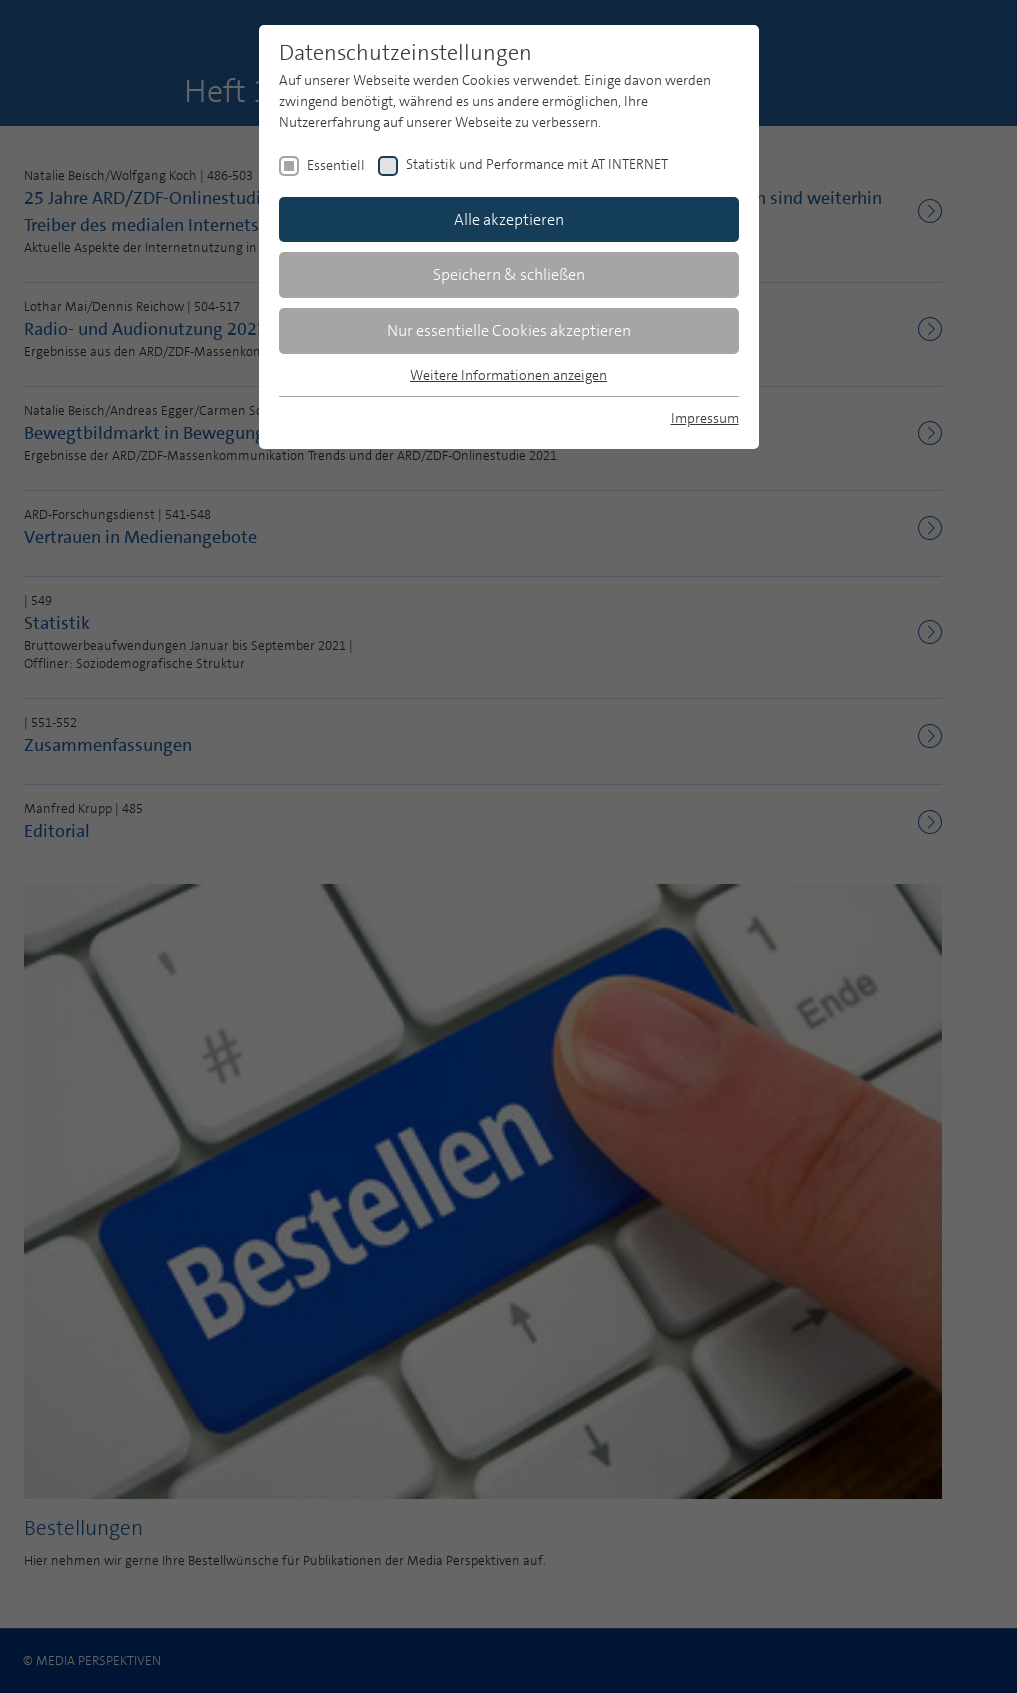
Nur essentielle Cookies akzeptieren (509, 330)
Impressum (705, 418)
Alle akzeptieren (509, 219)
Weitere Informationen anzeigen (508, 375)
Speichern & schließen (509, 274)
